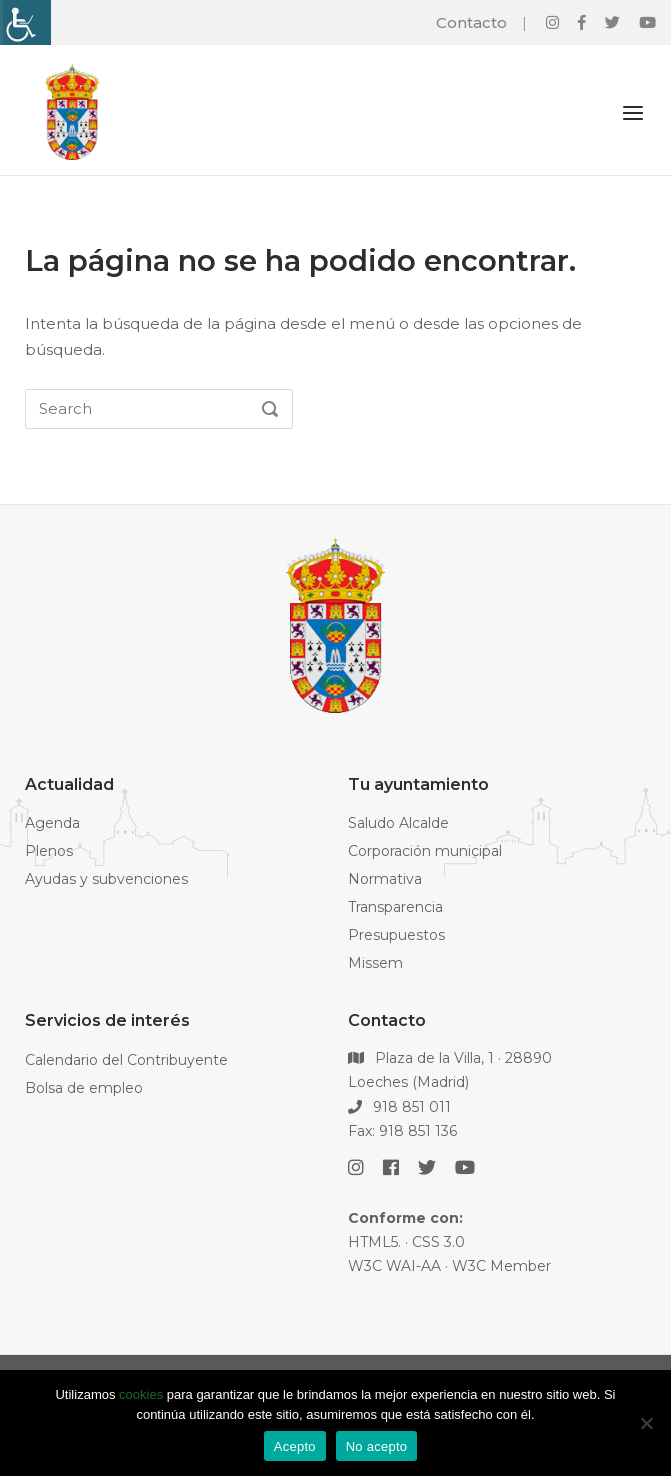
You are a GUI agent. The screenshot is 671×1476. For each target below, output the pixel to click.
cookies (141, 1394)
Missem (375, 963)
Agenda (52, 823)
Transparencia (395, 907)
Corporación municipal (425, 851)
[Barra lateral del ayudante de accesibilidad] (24, 22)
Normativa (385, 879)
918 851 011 (400, 1107)
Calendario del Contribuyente (126, 1060)
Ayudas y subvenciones (106, 879)
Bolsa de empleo (84, 1088)
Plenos (49, 851)
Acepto (295, 1446)
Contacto (471, 22)
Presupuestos (396, 935)
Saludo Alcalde (398, 823)
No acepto (377, 1446)
